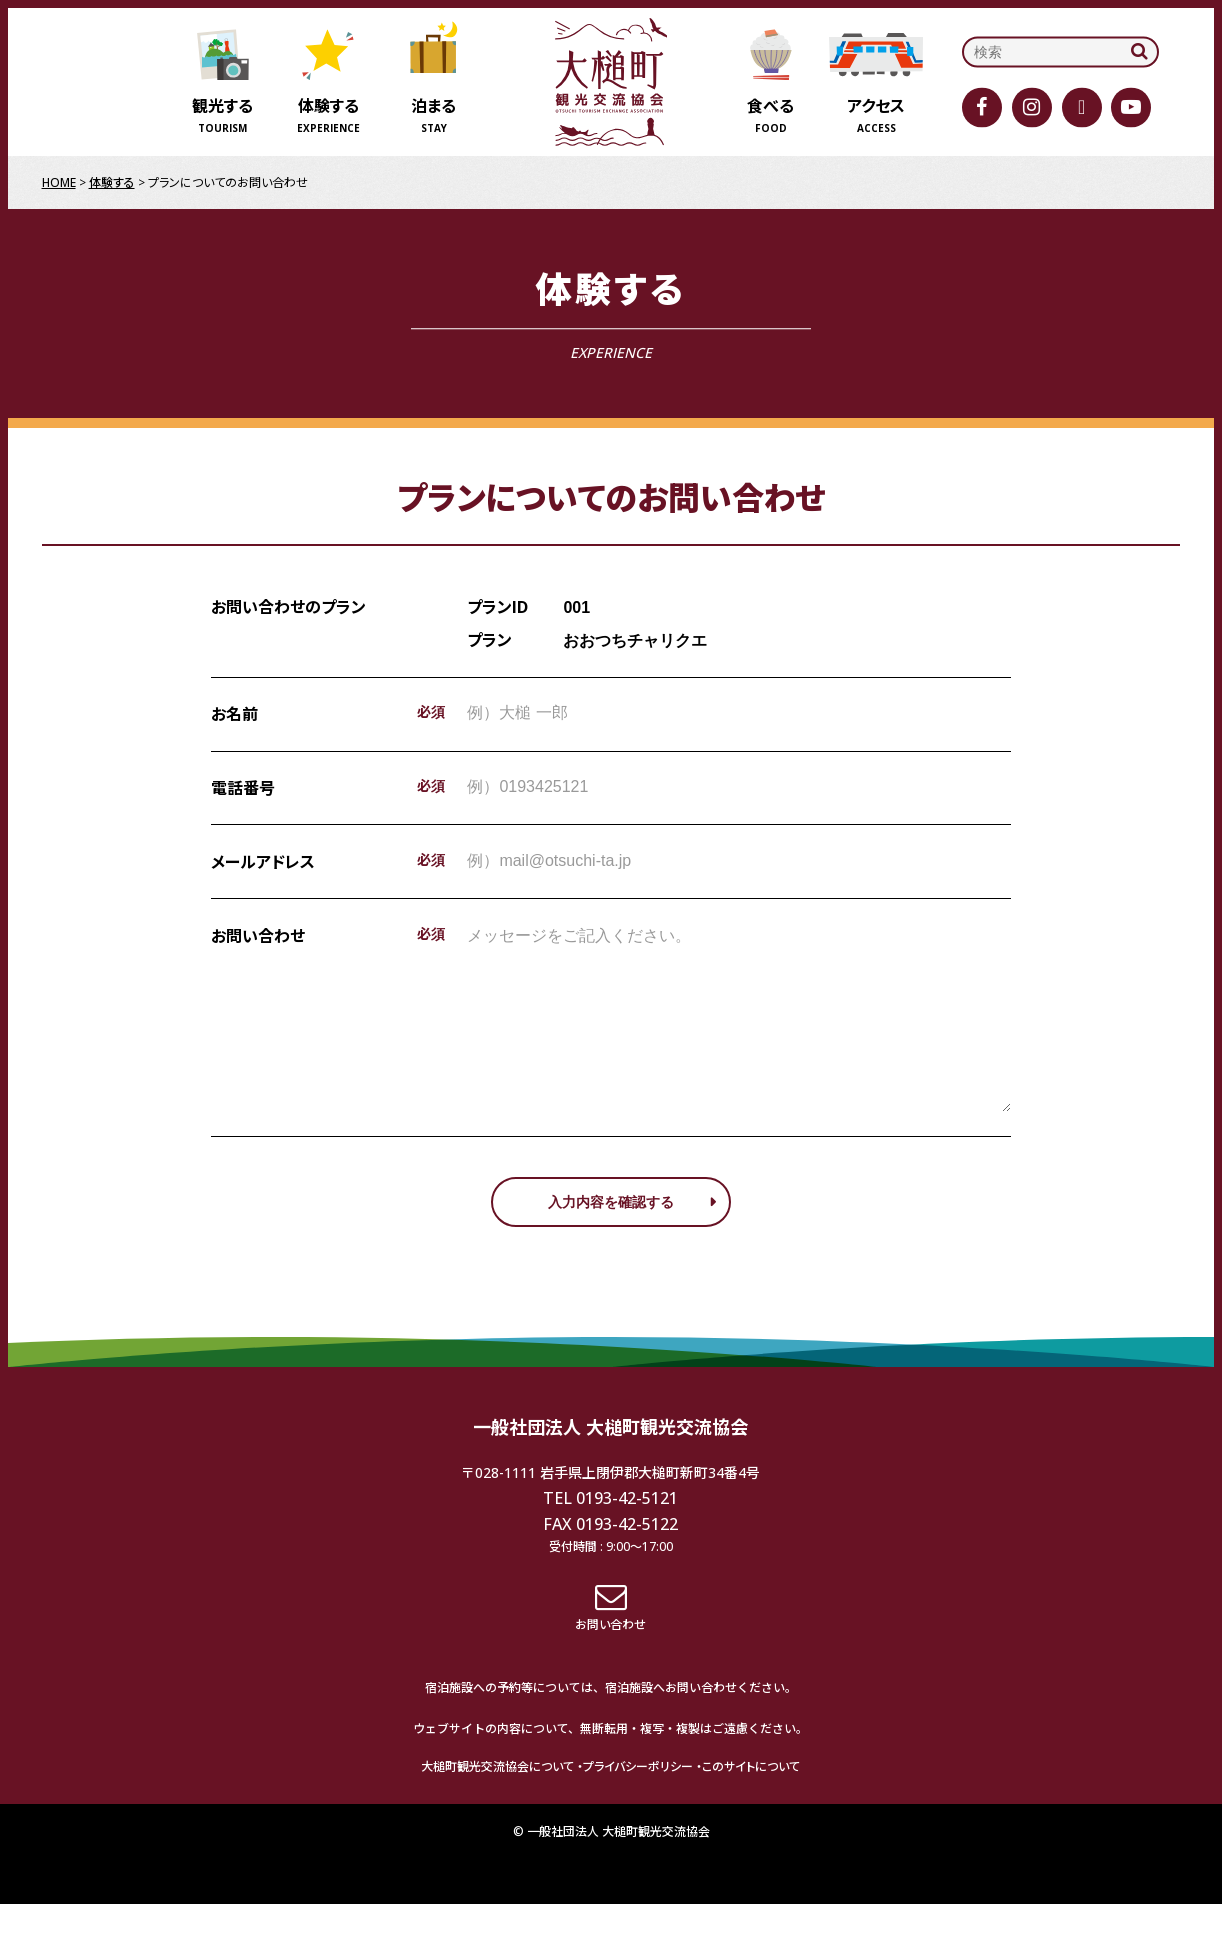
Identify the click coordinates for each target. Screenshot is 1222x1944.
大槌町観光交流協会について (497, 1806)
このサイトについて (751, 1806)
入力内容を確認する (611, 1242)
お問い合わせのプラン (288, 607)
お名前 (234, 714)
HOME (59, 182)
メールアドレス (263, 862)
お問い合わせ (258, 936)
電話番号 (243, 788)
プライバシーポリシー (638, 1806)
